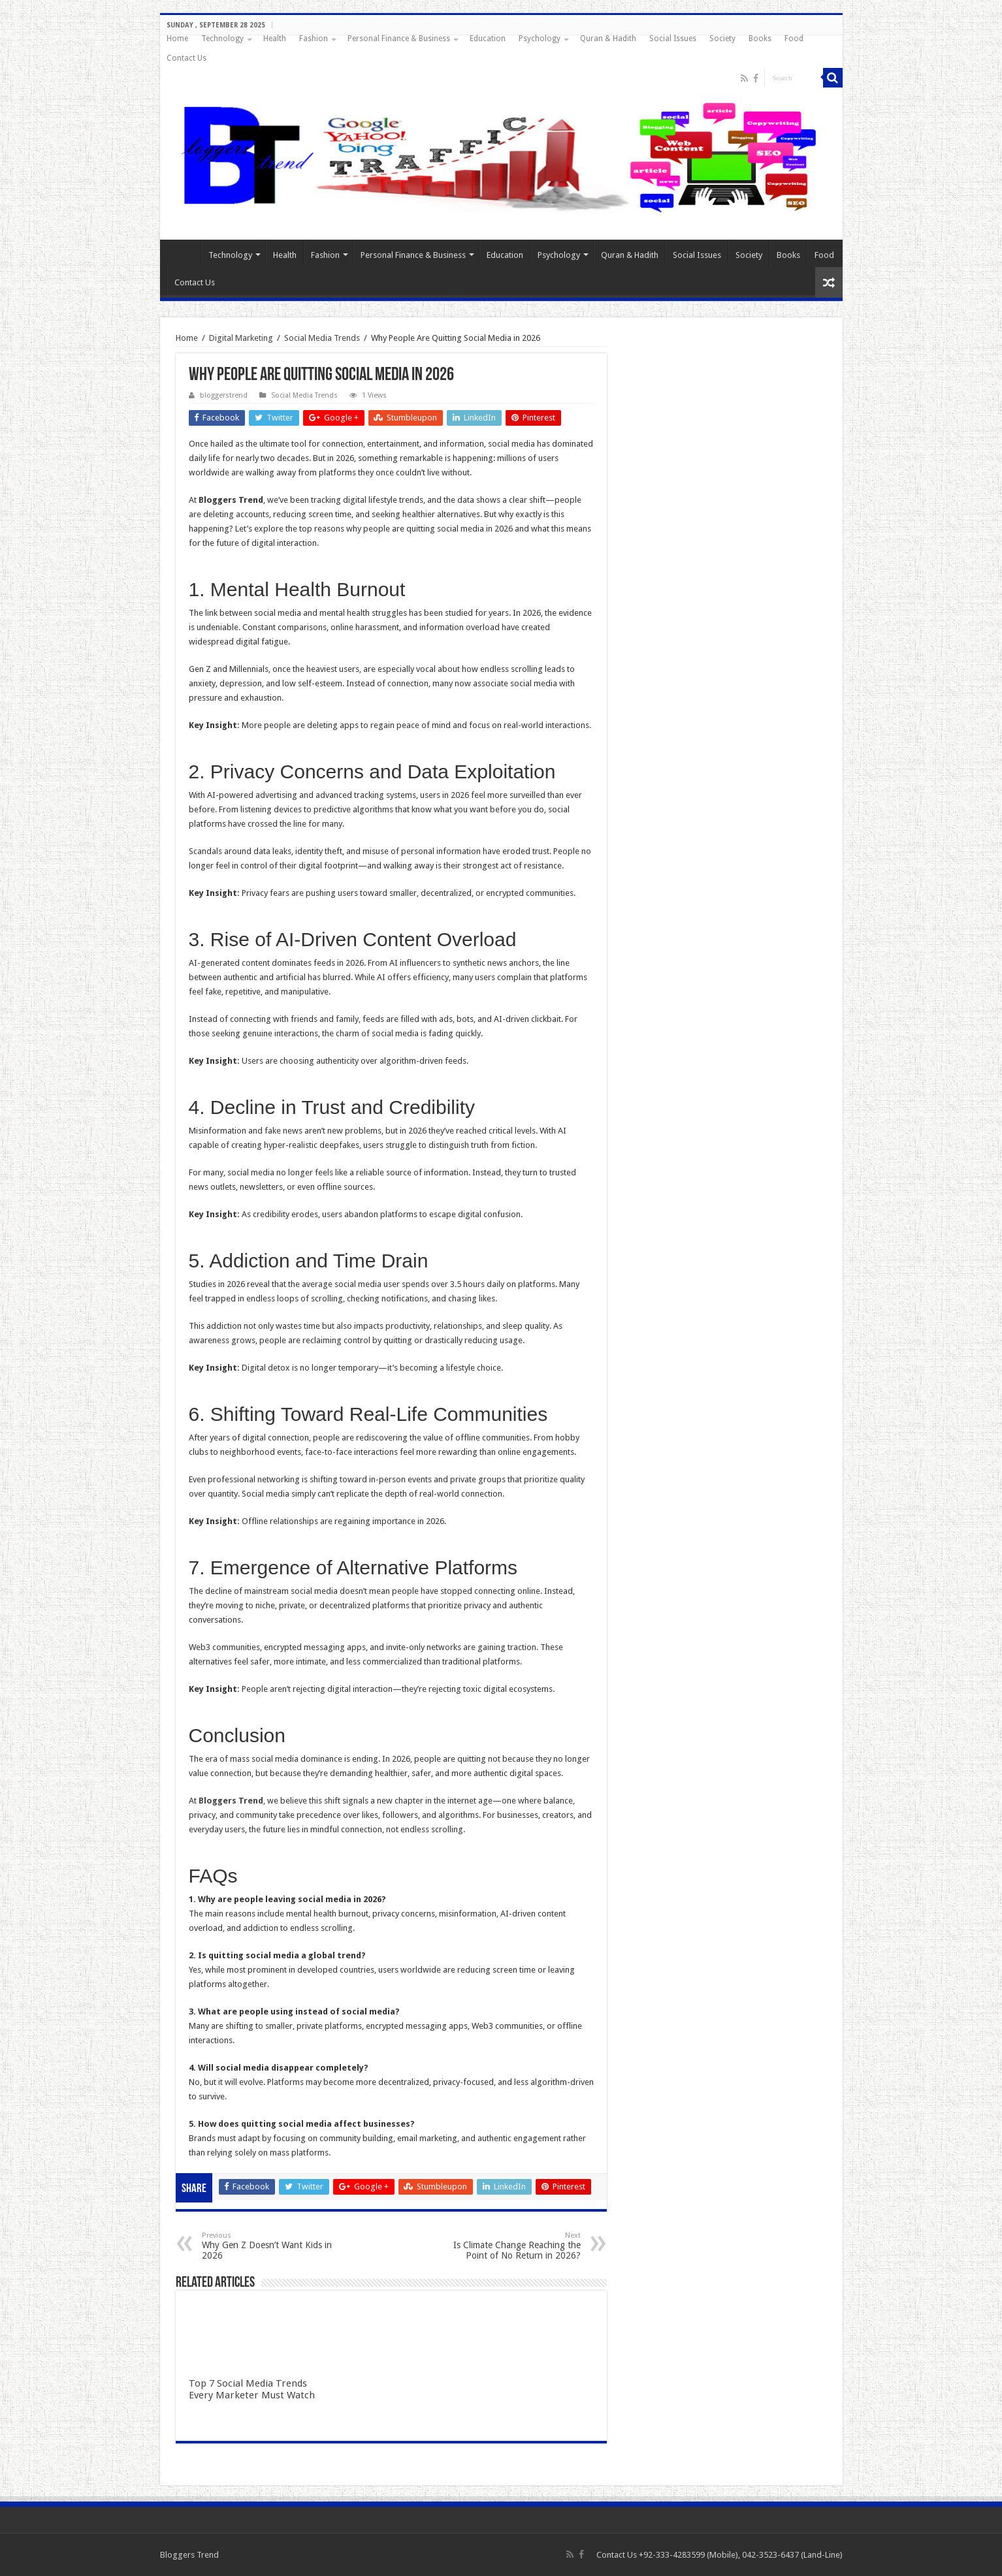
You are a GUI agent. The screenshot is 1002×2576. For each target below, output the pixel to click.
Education (488, 38)
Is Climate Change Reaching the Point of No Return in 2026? (514, 2246)
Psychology (539, 38)
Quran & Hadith (608, 38)
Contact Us (186, 58)
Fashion (313, 38)
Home (177, 38)
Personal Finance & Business (398, 38)
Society (722, 38)
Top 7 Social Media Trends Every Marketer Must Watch (252, 2389)
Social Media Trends (322, 338)
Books (760, 38)
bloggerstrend (224, 395)
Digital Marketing (241, 338)
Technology (222, 38)
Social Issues (672, 38)
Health (274, 38)
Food (793, 38)
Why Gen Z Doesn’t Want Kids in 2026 (269, 2246)
